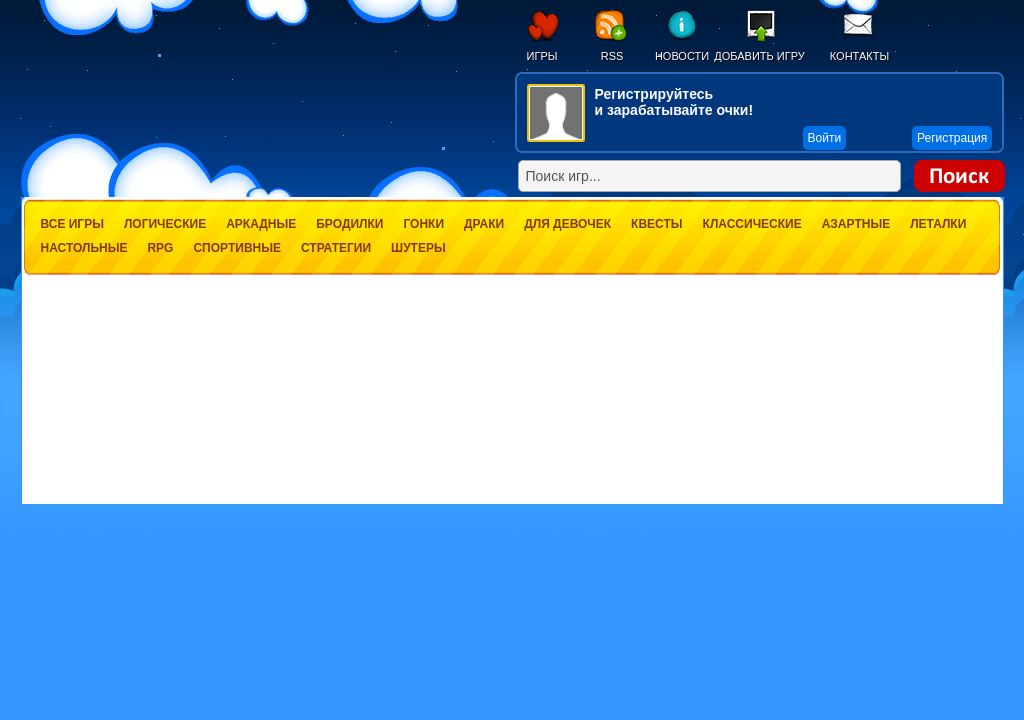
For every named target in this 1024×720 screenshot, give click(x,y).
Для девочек (567, 224)
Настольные (84, 248)
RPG (160, 248)
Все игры (72, 224)
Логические (165, 224)
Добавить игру (759, 56)
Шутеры (418, 248)
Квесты (656, 224)
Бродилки (349, 224)
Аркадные (261, 224)
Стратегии (336, 248)
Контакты (859, 56)
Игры (542, 56)
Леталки (938, 224)
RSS (612, 56)
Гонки (423, 224)
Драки (484, 224)
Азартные (856, 224)
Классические (752, 224)
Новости (682, 56)
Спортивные (237, 248)
